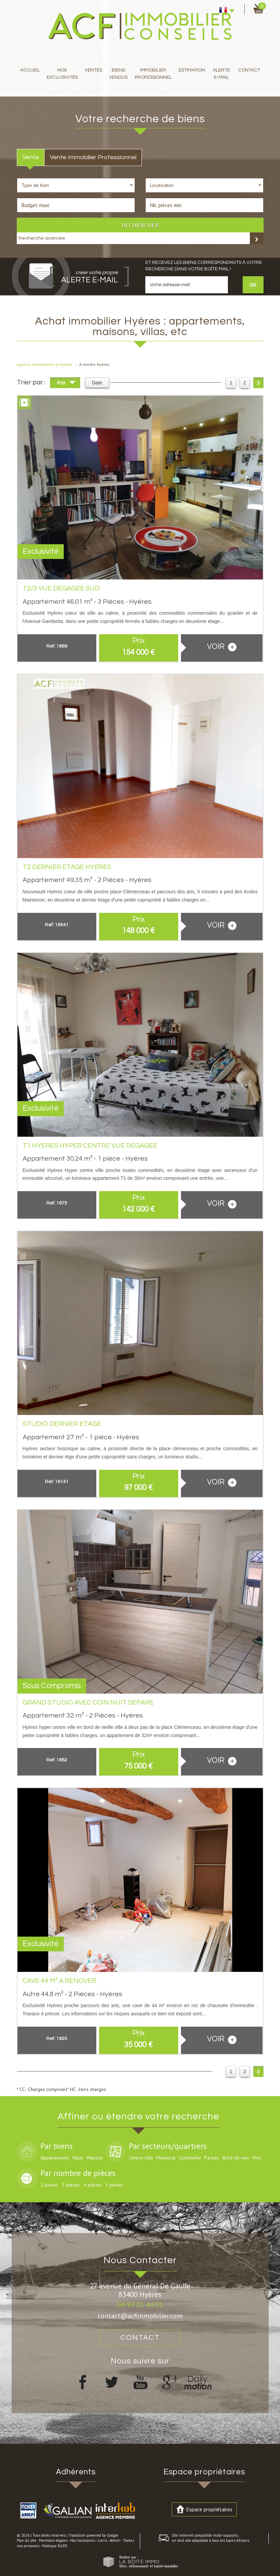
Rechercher (140, 225)
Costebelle (190, 2158)
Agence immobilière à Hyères (44, 364)
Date (97, 382)
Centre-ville (141, 2158)
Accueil (30, 70)
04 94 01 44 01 (140, 2304)
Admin (115, 2540)
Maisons (94, 2158)
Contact (249, 70)
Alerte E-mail (221, 74)
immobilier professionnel (153, 74)
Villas (77, 2158)
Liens (102, 2540)
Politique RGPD (55, 2545)
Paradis (211, 2158)
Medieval (165, 2158)
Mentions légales (53, 2540)
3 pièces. (71, 2185)
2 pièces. (49, 2185)
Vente (30, 157)
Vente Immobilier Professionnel (93, 157)
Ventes (93, 70)
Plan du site (26, 2540)
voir (221, 647)
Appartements (54, 2158)
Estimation (192, 70)
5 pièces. (114, 2185)
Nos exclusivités (62, 74)
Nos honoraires (82, 2540)
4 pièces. (93, 2185)
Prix (66, 383)
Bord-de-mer (235, 2158)
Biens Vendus (118, 74)
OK (252, 285)
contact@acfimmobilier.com (140, 2315)
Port (257, 2158)
